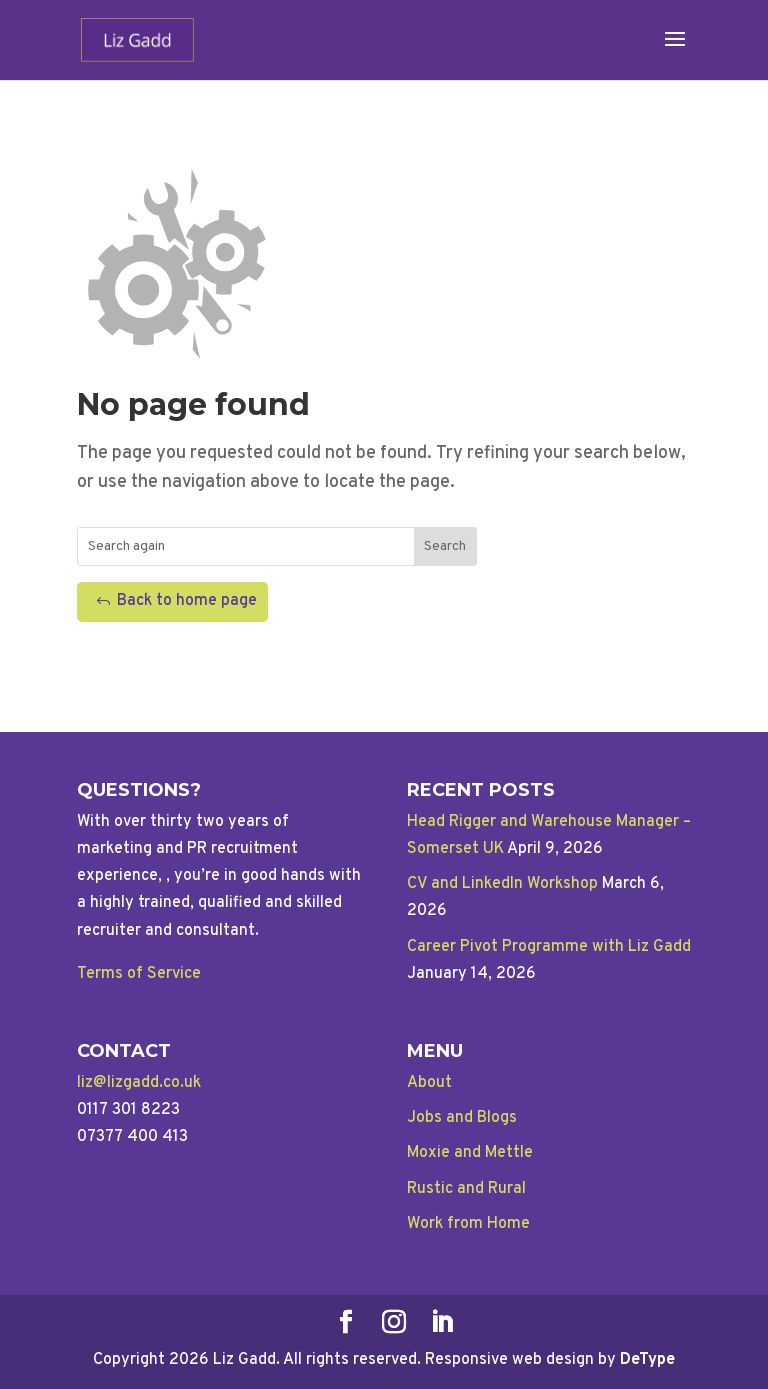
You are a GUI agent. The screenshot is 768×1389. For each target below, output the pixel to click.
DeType (647, 1360)
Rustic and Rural (466, 1189)
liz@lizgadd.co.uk (139, 1083)
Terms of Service (139, 974)
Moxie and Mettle (470, 1153)
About (429, 1083)
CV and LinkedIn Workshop (502, 884)
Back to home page (187, 601)
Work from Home (468, 1224)
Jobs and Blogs (462, 1118)
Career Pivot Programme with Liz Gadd (549, 947)
